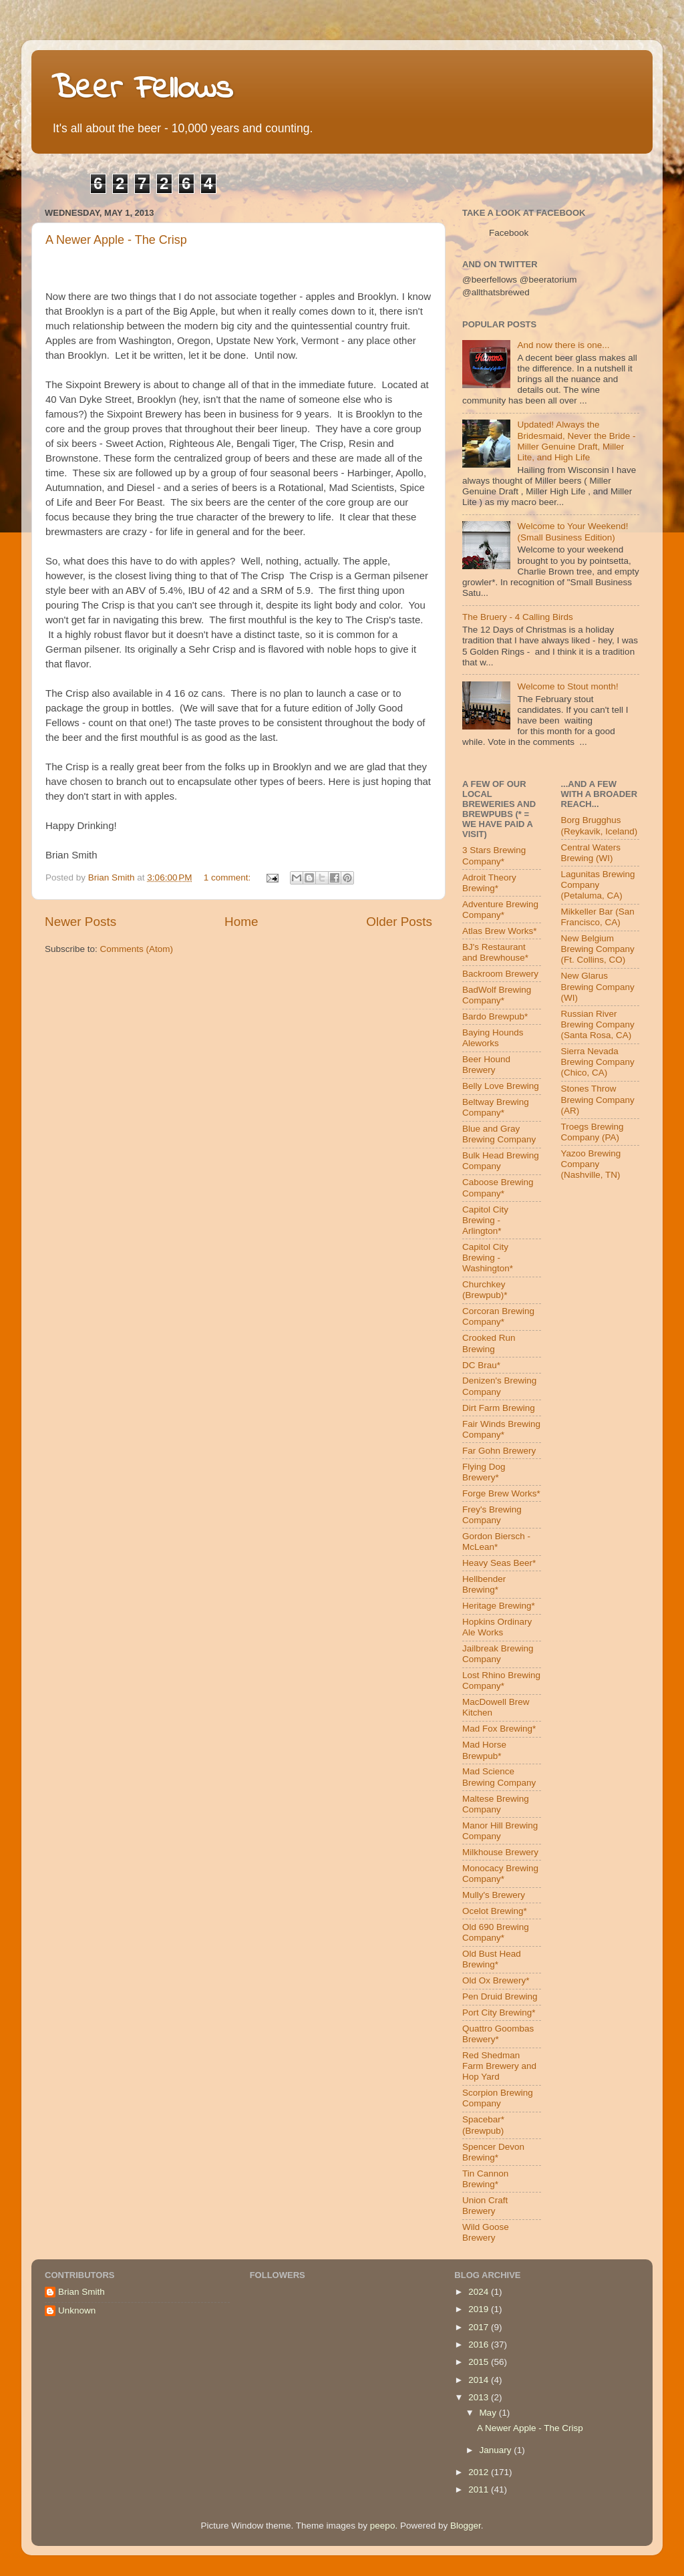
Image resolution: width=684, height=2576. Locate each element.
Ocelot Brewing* (494, 1911)
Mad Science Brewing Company (499, 1776)
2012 (479, 2472)
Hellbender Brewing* (484, 1584)
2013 (479, 2397)
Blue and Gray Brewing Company (499, 1134)
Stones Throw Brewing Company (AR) (598, 1099)
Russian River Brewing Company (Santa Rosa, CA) (598, 1024)
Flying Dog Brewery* (484, 1472)
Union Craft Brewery (485, 2205)
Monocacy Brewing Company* (500, 1873)
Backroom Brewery (500, 974)
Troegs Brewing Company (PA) (592, 1132)
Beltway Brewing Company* (495, 1107)
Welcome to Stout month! (567, 686)
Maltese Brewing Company (495, 1804)
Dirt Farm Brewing (498, 1408)
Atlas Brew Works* (499, 931)
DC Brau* (481, 1365)
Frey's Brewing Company (492, 1514)
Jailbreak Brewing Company (498, 1653)
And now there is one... (563, 345)
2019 (479, 2309)
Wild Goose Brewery (485, 2232)
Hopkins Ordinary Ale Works (497, 1627)
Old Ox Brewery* (496, 1980)
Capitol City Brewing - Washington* (487, 1257)
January (496, 2450)
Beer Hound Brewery (486, 1064)
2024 (479, 2292)
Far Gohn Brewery (499, 1451)
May (488, 2413)
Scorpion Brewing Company (497, 2098)
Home (241, 922)
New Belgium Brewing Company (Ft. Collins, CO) (598, 949)
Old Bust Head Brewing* (491, 1959)
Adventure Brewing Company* (500, 909)
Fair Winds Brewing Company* (501, 1429)
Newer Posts (80, 922)
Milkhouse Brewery (500, 1852)
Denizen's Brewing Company (499, 1386)
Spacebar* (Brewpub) (483, 2124)
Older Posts (399, 922)
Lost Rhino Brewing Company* (501, 1680)
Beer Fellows (141, 89)
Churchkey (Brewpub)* (485, 1289)
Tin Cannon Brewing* (485, 2178)
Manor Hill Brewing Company (500, 1830)
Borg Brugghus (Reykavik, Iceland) (599, 825)
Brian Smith (81, 2292)
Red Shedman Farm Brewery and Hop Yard (499, 2066)
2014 (479, 2380)
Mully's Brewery (493, 1895)
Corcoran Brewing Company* (498, 1316)
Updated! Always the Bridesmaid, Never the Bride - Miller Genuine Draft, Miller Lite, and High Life (576, 441)
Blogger (465, 2526)
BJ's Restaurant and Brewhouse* (495, 952)
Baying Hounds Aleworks (493, 1037)
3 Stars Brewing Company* (494, 855)
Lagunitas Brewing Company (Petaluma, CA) (598, 885)
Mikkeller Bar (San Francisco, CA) (598, 917)
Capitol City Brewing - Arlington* (485, 1220)
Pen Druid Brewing (500, 1996)
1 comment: (228, 877)
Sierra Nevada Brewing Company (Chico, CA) (598, 1062)
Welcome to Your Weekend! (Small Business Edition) (572, 531)
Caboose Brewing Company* (498, 1187)
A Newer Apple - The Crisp (116, 240)
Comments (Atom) (137, 949)
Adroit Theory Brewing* (489, 882)
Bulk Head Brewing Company (500, 1160)
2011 (479, 2489)
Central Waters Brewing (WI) (591, 852)
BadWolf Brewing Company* (496, 995)
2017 (479, 2327)
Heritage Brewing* (498, 1606)
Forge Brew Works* (501, 1493)
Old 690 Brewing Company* (495, 1932)
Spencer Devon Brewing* (493, 2152)
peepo (382, 2526)
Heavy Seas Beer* (499, 1563)
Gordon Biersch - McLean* (496, 1541)
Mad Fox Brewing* (499, 1729)
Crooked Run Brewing (489, 1343)
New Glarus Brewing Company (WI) (598, 986)
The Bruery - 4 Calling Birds (517, 617)
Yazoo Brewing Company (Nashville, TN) (591, 1164)
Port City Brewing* (499, 2012)
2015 (479, 2362)
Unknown (77, 2310)
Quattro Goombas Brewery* (498, 2034)
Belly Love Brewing (500, 1086)
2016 (479, 2345)
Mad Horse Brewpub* (484, 1750)
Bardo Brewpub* (495, 1016)
